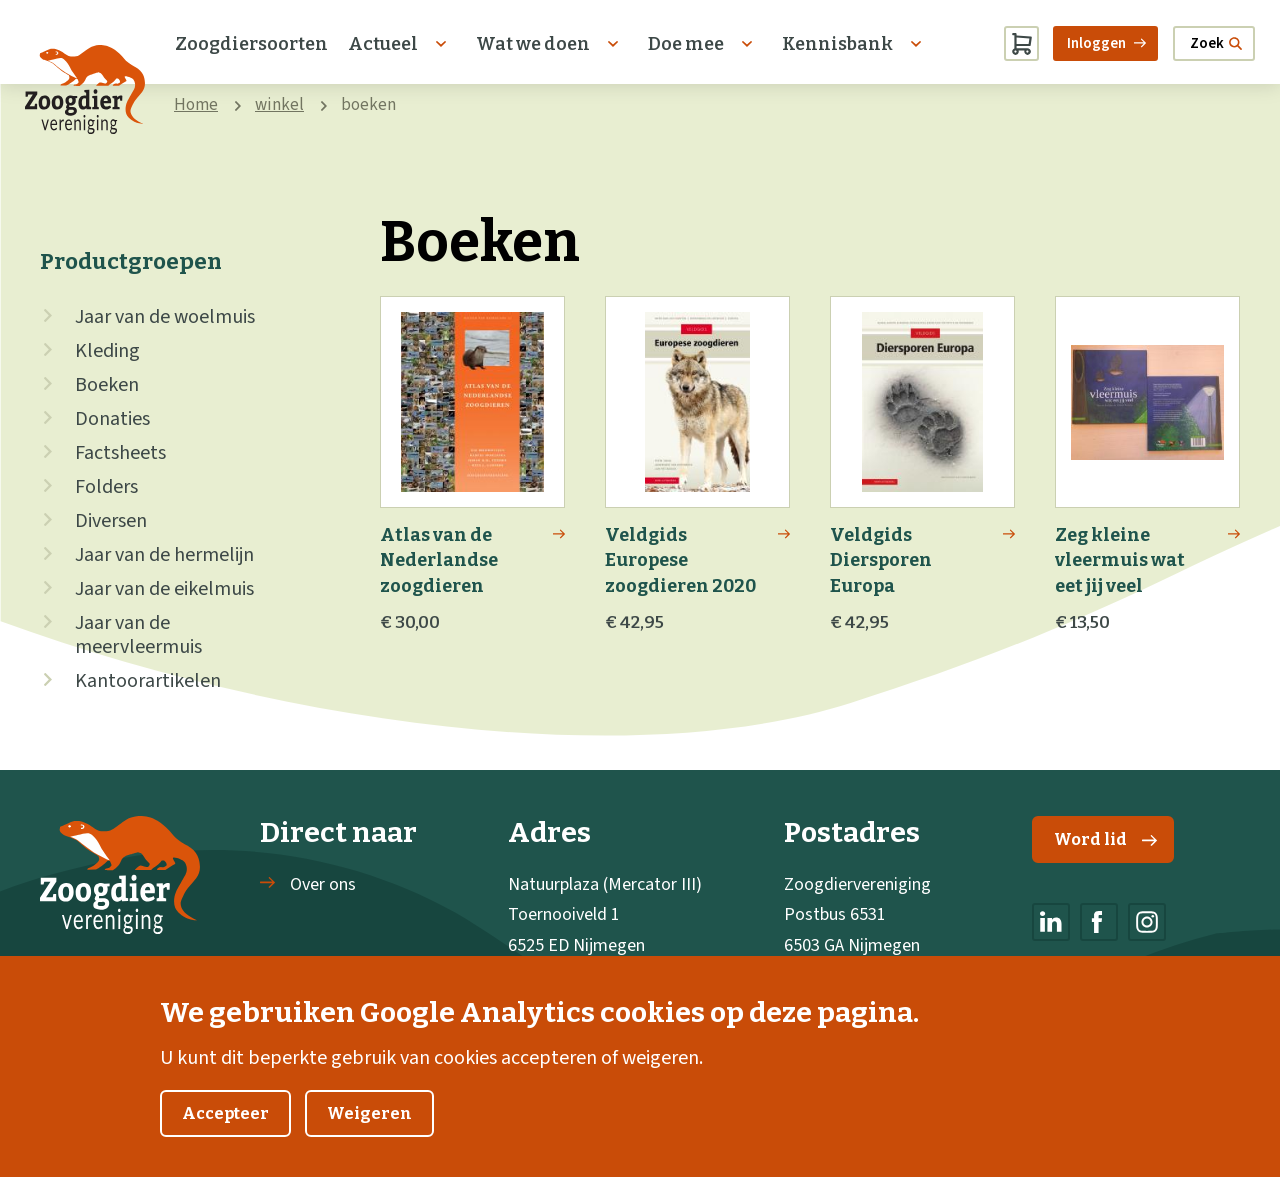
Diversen (111, 521)
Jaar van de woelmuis (165, 317)
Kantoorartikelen (148, 681)
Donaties (112, 419)
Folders (106, 487)
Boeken (107, 385)
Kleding (107, 351)
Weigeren (369, 1131)
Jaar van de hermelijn (164, 555)
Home (196, 105)
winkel (279, 105)
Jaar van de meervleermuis (138, 635)
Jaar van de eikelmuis (164, 589)
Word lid (1105, 839)
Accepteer (225, 1131)
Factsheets (120, 453)
